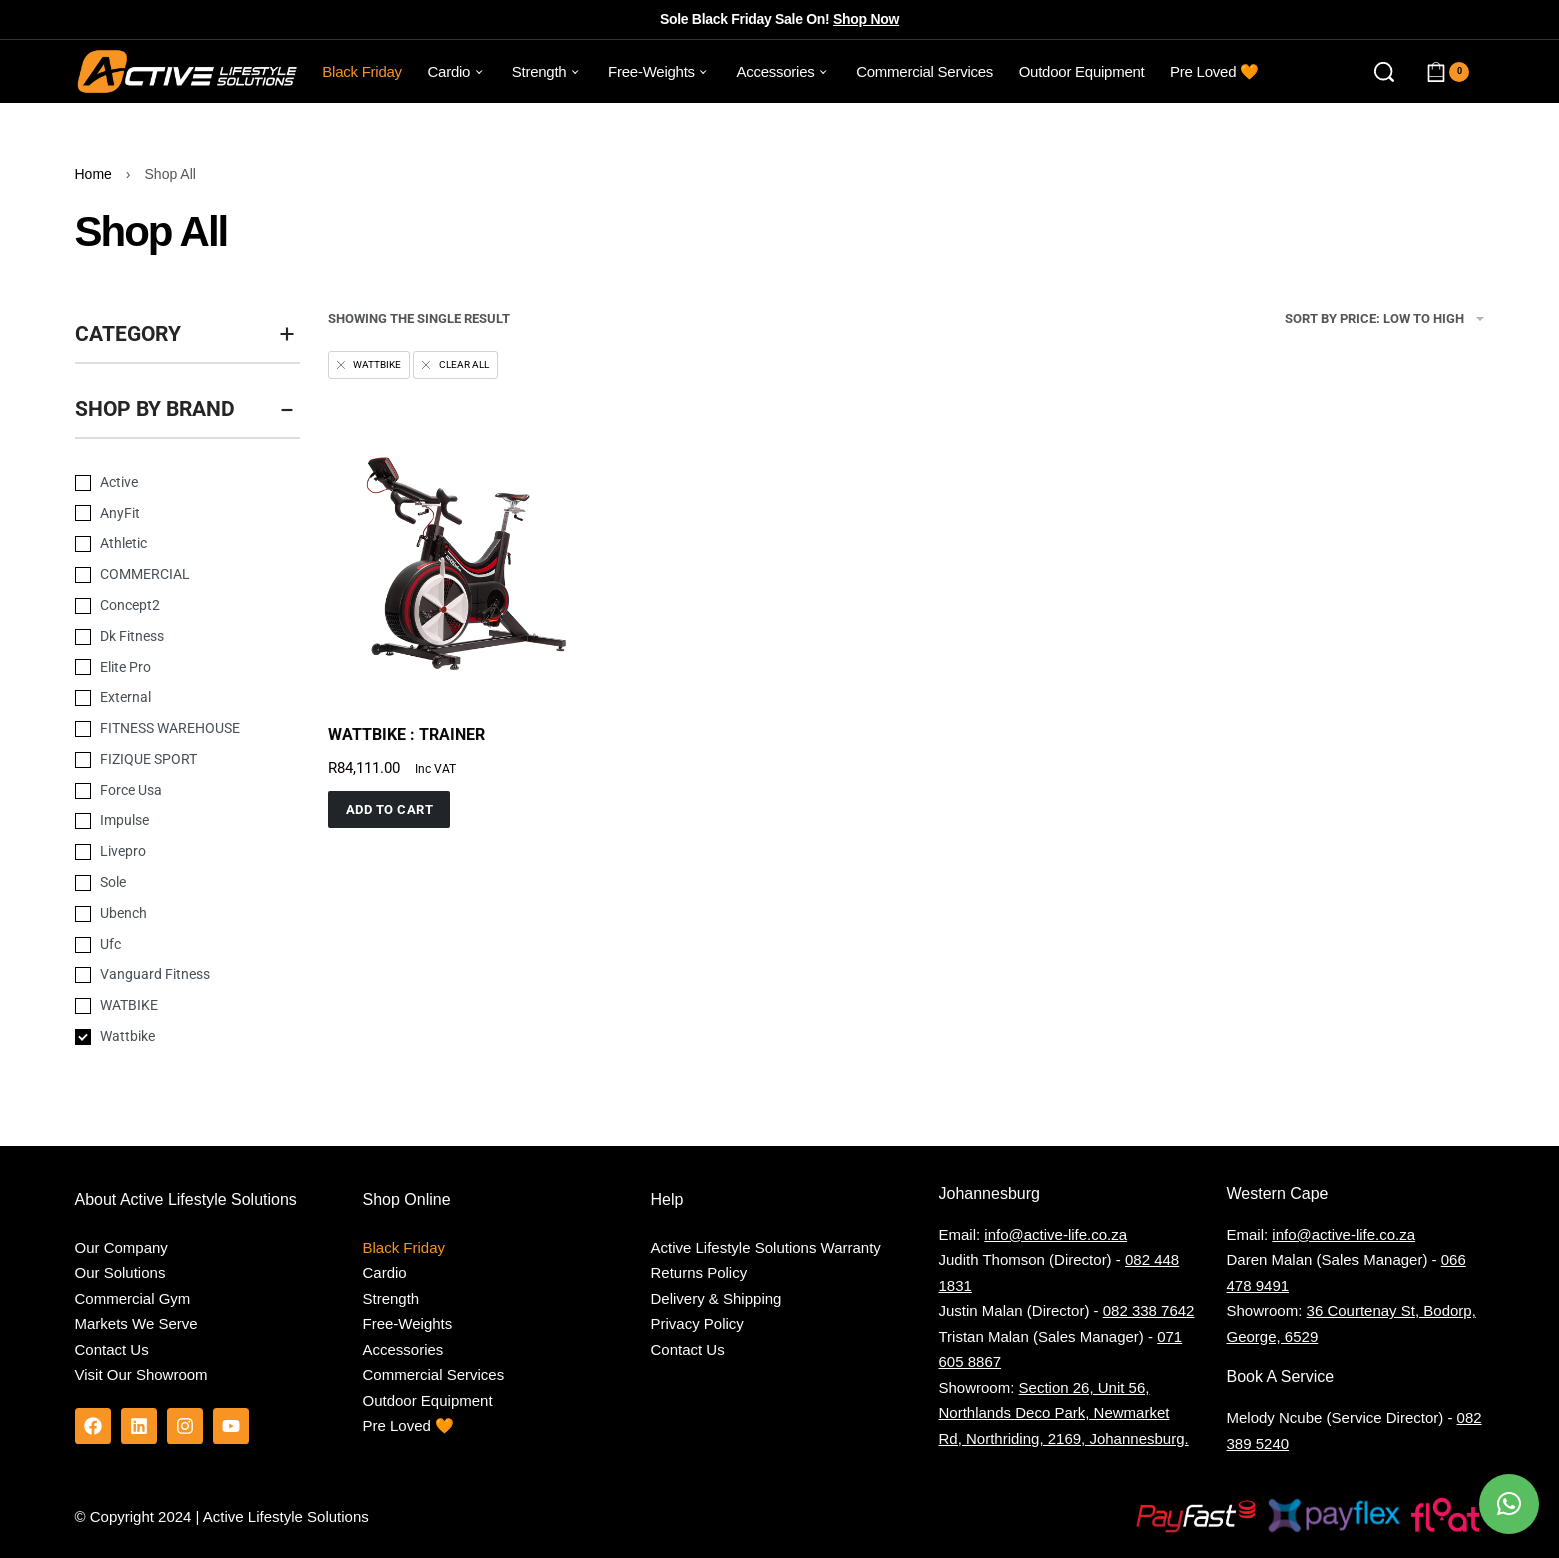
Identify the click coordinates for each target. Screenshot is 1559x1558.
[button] (389, 809)
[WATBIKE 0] (173, 1006)
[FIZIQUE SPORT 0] (173, 760)
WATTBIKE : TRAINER (406, 734)
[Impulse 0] (173, 821)
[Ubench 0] (173, 914)
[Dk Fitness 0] (173, 637)
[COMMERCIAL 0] (173, 575)
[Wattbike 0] (173, 1037)
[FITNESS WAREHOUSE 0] (173, 729)
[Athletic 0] (173, 544)
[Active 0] (173, 483)
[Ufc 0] (173, 945)
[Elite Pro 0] (173, 668)
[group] (461, 560)
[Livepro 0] (173, 852)
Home (93, 174)
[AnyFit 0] (173, 514)
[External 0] (173, 698)
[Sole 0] (173, 883)
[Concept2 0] (173, 606)
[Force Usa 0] (173, 791)
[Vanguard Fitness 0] (173, 975)
